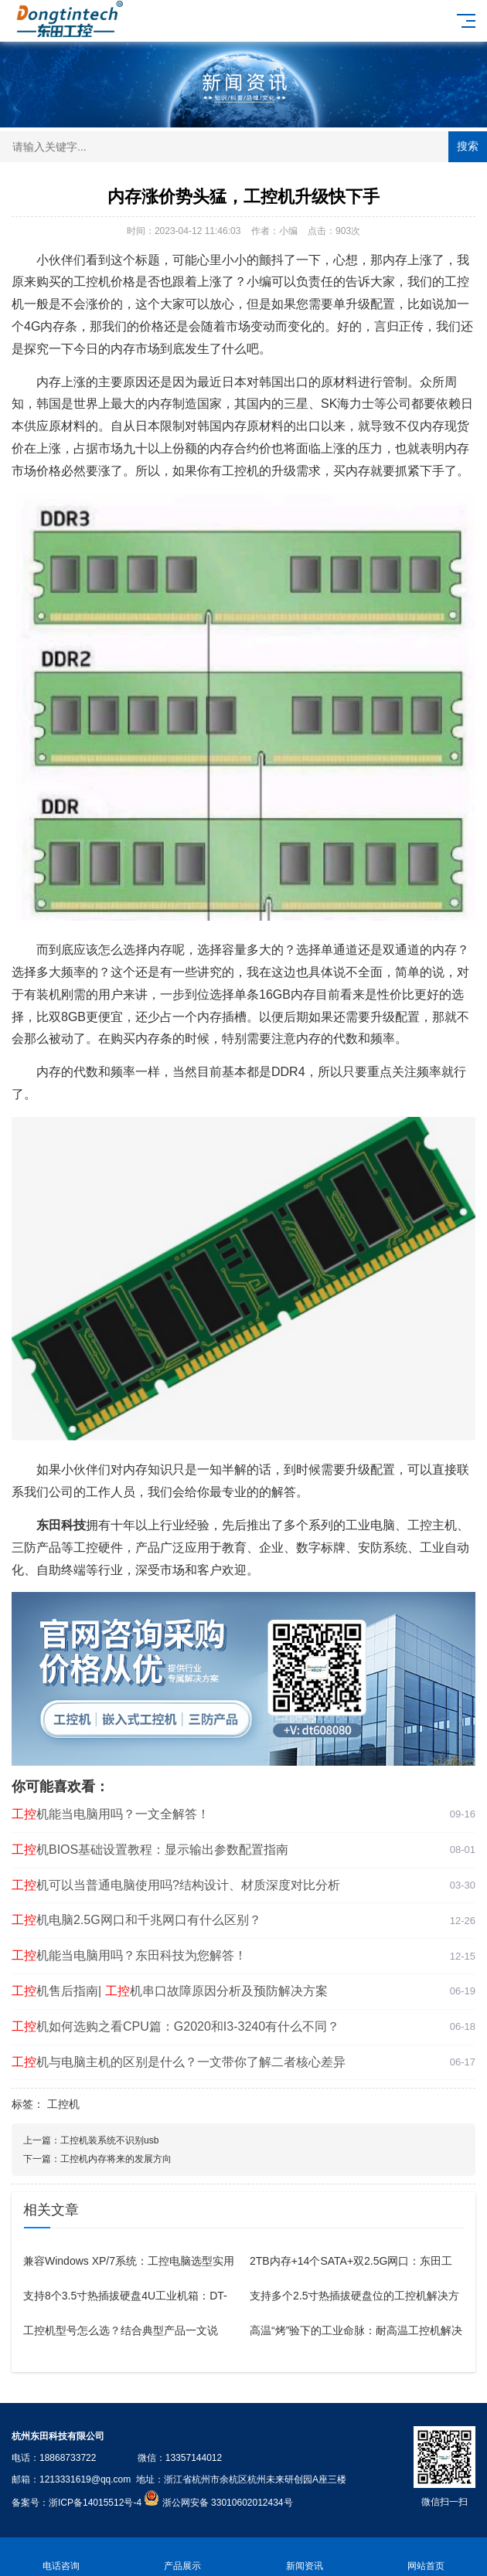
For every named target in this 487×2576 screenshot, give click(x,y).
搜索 (467, 146)
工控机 (63, 2104)
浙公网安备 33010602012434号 (227, 2502)
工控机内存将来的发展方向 (116, 2158)
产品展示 (183, 2557)
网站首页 (427, 2557)
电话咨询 (61, 2557)
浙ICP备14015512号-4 (95, 2502)
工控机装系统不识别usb (109, 2140)
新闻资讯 (305, 2557)
